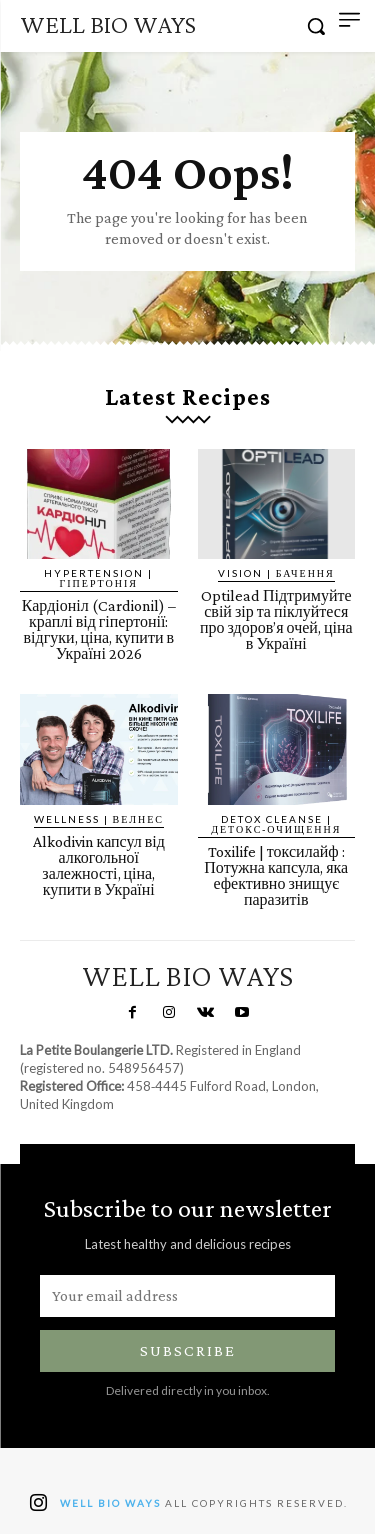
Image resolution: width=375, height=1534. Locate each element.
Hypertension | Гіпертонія (98, 578)
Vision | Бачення (276, 573)
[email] (187, 1296)
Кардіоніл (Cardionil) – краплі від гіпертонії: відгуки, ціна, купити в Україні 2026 (99, 629)
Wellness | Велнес (99, 819)
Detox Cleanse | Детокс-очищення (276, 824)
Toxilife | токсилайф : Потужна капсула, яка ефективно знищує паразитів (276, 875)
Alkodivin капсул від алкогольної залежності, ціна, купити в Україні (99, 865)
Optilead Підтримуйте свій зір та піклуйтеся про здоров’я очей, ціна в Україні (276, 619)
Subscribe (188, 1350)
